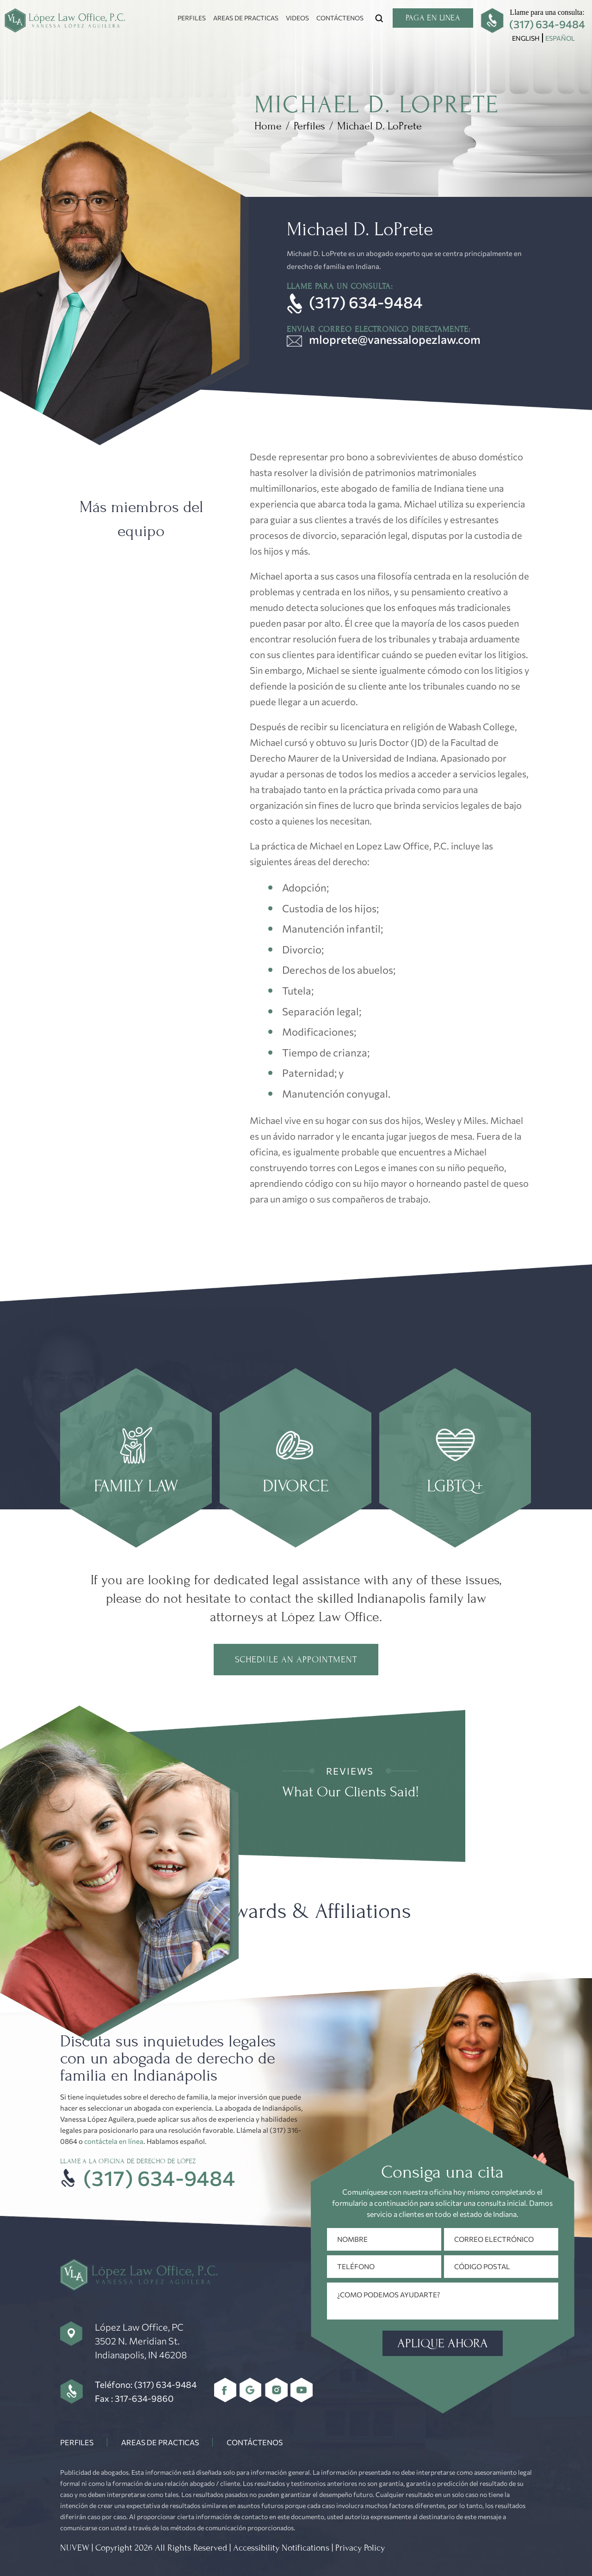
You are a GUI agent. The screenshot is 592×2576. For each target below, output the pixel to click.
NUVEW (74, 2548)
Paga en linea (433, 17)
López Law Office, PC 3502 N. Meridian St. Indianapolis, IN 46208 (141, 2340)
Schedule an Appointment (296, 1659)
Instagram (276, 2390)
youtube (301, 2390)
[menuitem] (526, 38)
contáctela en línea (113, 2141)
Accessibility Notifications (281, 2548)
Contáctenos (340, 18)
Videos (297, 18)
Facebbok (225, 2390)
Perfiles (192, 18)
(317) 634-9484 (547, 24)
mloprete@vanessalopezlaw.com (395, 339)
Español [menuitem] (560, 38)
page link (136, 1458)
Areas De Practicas (245, 18)
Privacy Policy (360, 2548)
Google (251, 2390)
